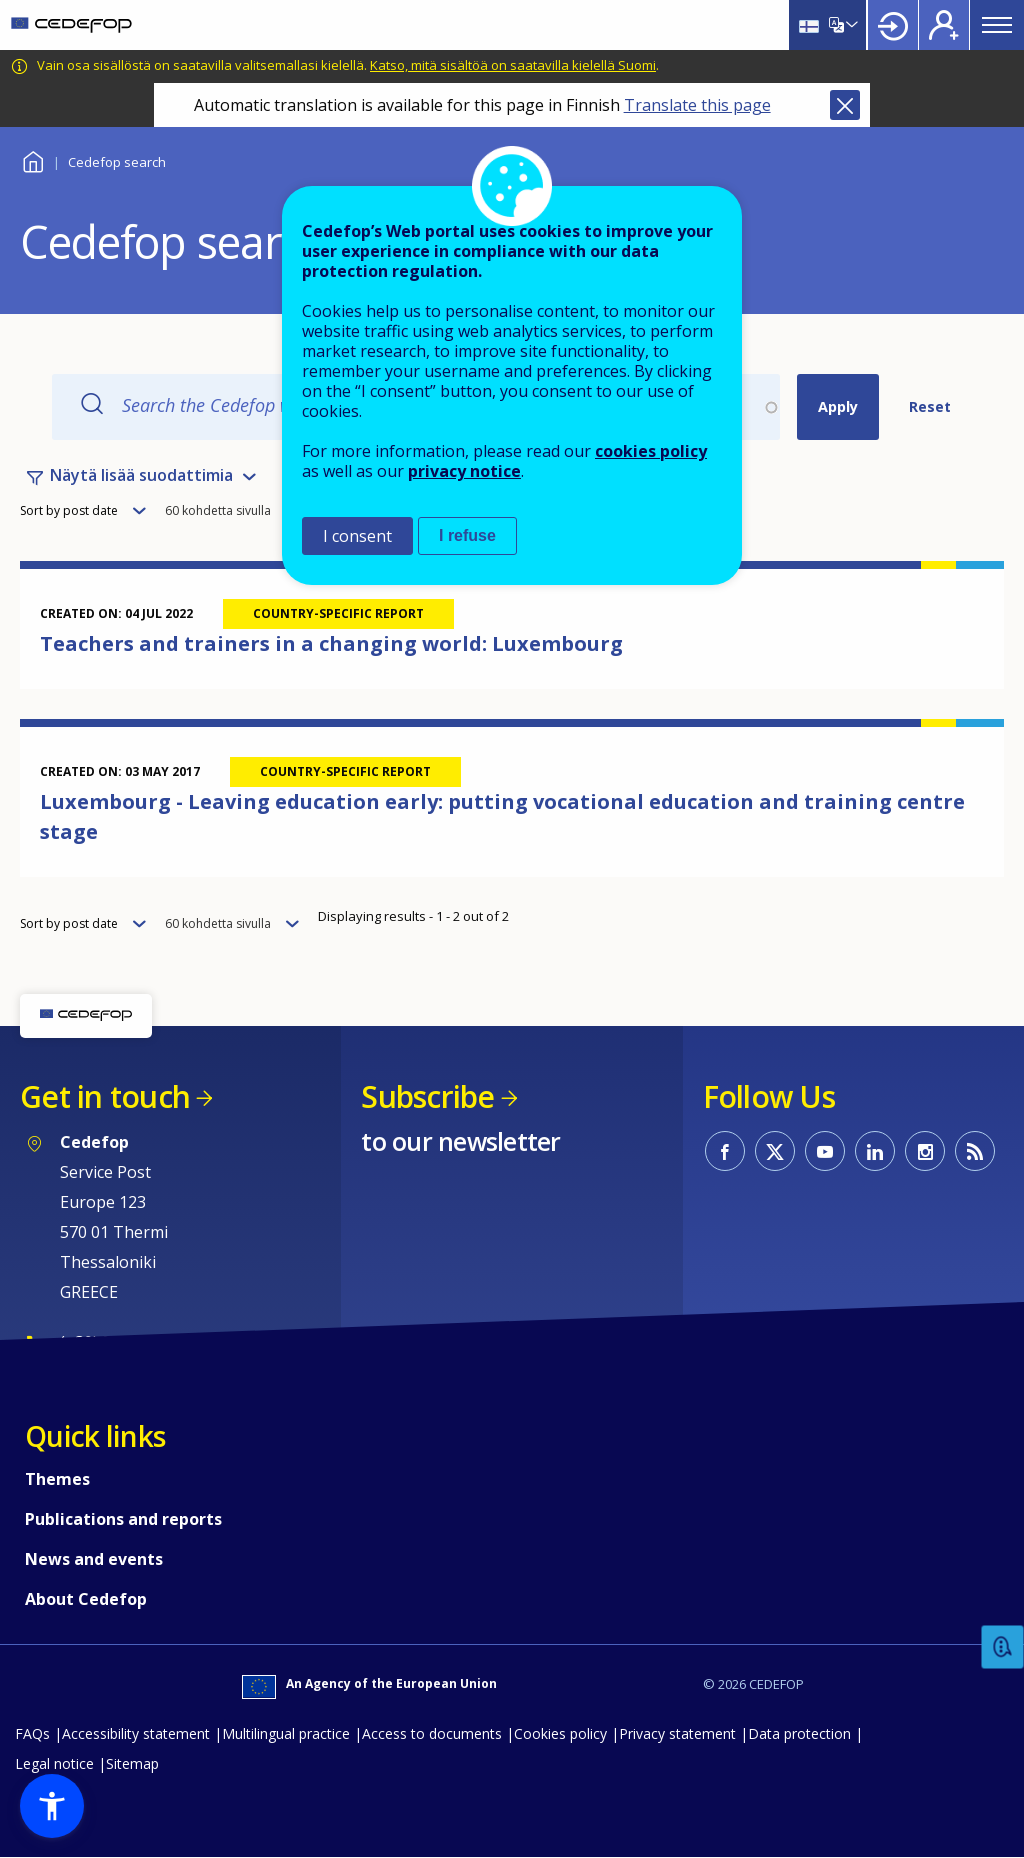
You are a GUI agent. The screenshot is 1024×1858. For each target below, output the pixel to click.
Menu (997, 25)
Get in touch (105, 1096)
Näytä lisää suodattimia (141, 475)
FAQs (32, 1733)
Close (845, 105)
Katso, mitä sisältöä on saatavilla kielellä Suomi (513, 65)
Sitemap (132, 1763)
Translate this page (697, 105)
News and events (94, 1559)
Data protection (799, 1733)
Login (893, 25)
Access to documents (432, 1733)
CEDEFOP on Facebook (725, 1151)
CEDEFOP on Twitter (775, 1151)
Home (32, 159)
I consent (357, 536)
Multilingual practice (286, 1733)
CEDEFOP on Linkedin (875, 1151)
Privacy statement (677, 1733)
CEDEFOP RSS (975, 1151)
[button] (52, 1806)
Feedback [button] (1003, 1647)
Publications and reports (123, 1519)
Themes (57, 1479)
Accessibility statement (136, 1733)
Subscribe (427, 1096)
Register (944, 25)
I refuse (467, 535)
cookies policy (651, 451)
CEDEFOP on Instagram (925, 1151)
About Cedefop (86, 1599)
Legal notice (54, 1763)
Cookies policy (560, 1733)
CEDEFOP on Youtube (825, 1151)
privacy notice (464, 471)
